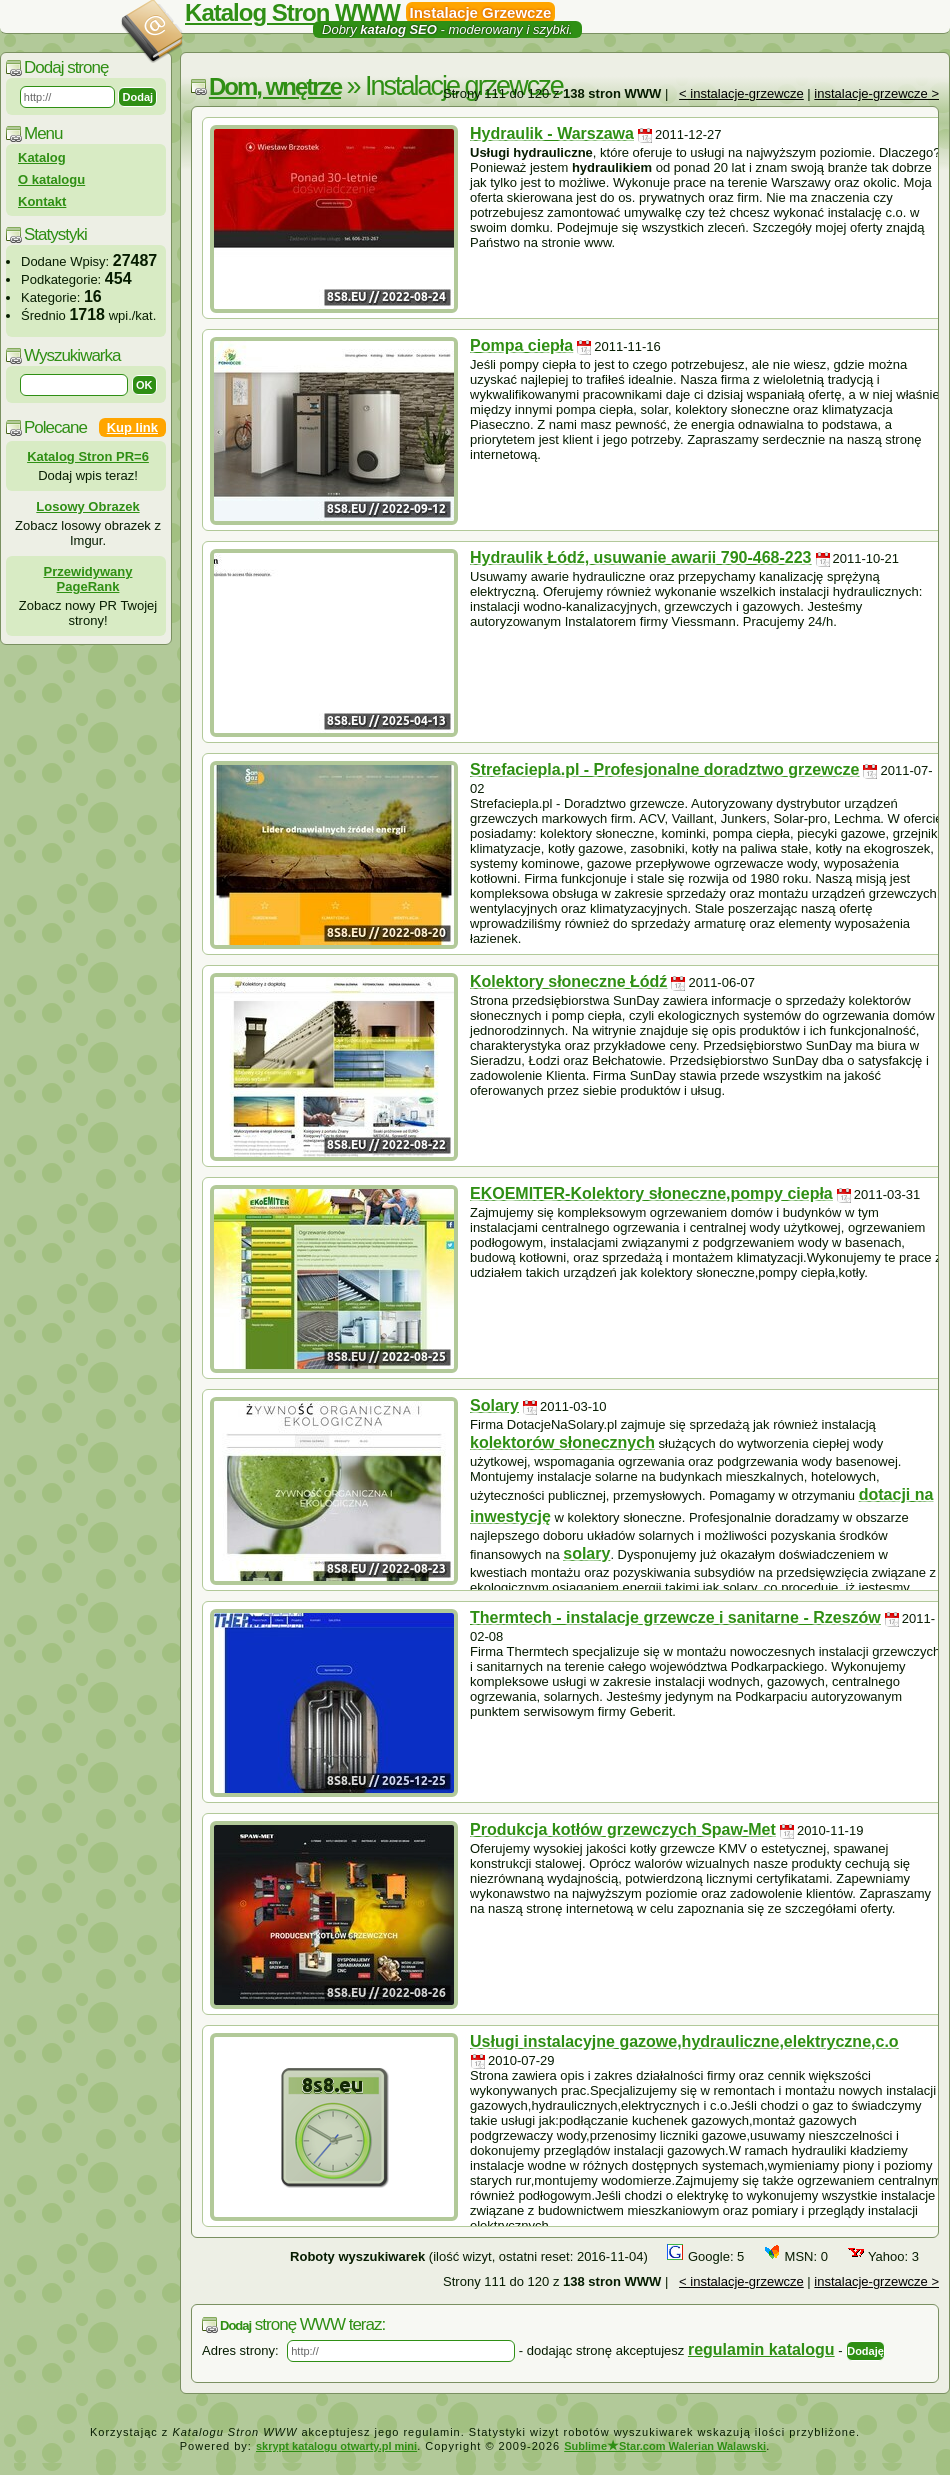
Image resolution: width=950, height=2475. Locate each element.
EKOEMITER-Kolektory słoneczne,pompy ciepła (651, 1193)
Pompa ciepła (521, 345)
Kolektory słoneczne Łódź (568, 981)
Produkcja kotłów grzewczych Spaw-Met (623, 1829)
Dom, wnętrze (275, 86)
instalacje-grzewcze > (876, 93)
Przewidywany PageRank (88, 579)
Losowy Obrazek (87, 506)
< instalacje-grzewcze (741, 93)
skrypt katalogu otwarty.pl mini (336, 2446)
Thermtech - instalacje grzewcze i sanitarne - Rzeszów (675, 1617)
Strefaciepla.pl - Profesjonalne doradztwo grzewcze (664, 769)
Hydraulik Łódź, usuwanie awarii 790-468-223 (640, 557)
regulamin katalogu (761, 2349)
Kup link (132, 427)
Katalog (42, 157)
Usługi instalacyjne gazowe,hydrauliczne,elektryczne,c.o (684, 2041)
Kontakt (42, 201)
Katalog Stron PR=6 (88, 456)
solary (586, 1553)
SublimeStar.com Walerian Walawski (665, 2446)
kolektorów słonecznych (562, 1442)
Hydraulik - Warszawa (552, 133)
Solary (494, 1405)
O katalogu (51, 179)
